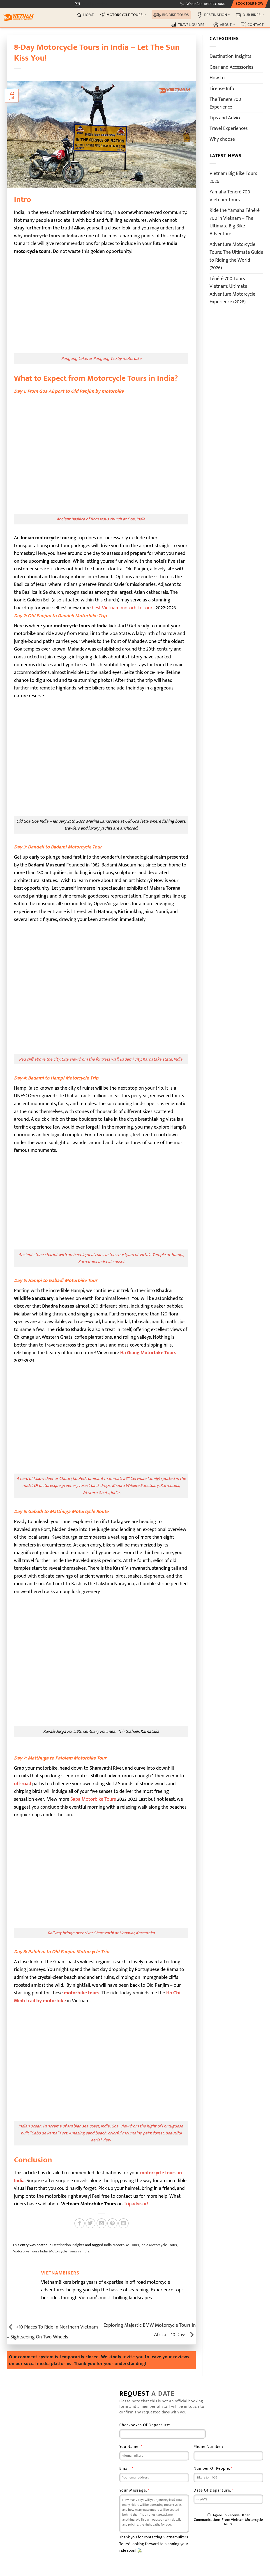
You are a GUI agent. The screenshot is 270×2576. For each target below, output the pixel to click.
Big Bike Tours (171, 14)
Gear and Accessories (231, 67)
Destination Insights (68, 2245)
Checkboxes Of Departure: (144, 2425)
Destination (213, 14)
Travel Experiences (229, 128)
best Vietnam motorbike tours (123, 608)
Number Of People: (213, 2468)
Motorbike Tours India (30, 2251)
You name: (130, 2446)
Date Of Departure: (214, 2490)
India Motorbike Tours (121, 2245)
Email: (126, 2468)
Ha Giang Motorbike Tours (148, 1353)
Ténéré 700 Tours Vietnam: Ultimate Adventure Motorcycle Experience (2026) (232, 290)
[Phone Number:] (228, 2455)
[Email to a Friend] (102, 2223)
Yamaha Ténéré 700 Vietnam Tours (230, 196)
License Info (222, 89)
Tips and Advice (226, 118)
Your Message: (134, 2490)
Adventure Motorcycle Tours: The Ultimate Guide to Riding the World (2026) (236, 256)
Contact (252, 24)
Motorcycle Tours (123, 14)
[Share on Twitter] (90, 2223)
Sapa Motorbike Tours (93, 1799)
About (224, 24)
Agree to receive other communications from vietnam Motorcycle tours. (228, 2519)
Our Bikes (250, 14)
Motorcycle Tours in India (69, 2251)
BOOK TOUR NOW (249, 4)
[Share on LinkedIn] (123, 2223)
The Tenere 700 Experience (225, 103)
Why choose (222, 139)
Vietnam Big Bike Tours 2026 (233, 177)
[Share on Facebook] (79, 2223)
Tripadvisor (135, 2204)
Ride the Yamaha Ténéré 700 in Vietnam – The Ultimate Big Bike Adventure (235, 222)
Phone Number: (208, 2446)
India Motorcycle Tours (159, 2245)
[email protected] (95, 4)
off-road (22, 1784)
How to (217, 78)
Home (85, 14)
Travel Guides (189, 24)
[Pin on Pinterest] (112, 2223)
